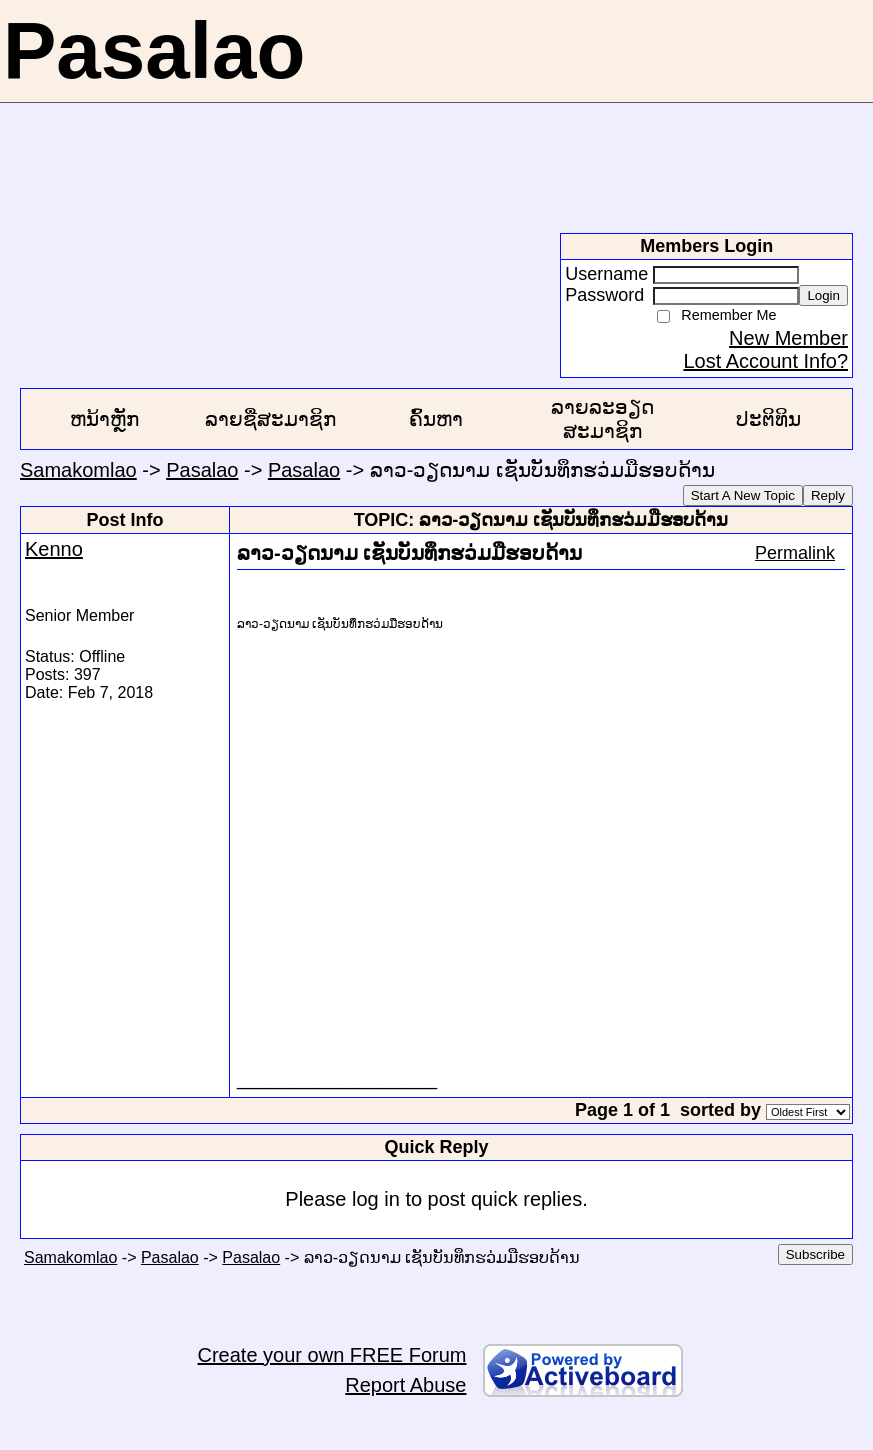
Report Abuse (405, 1385)
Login (823, 295)
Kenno (54, 549)
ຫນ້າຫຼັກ (104, 419)
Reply (828, 495)
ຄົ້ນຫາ (436, 419)
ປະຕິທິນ (768, 419)
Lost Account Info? (765, 361)
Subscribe (815, 1254)
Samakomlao (78, 470)
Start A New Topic (743, 495)
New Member (788, 338)
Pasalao (202, 470)
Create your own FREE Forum (332, 1355)
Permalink (795, 553)
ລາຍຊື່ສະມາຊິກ (270, 419)
